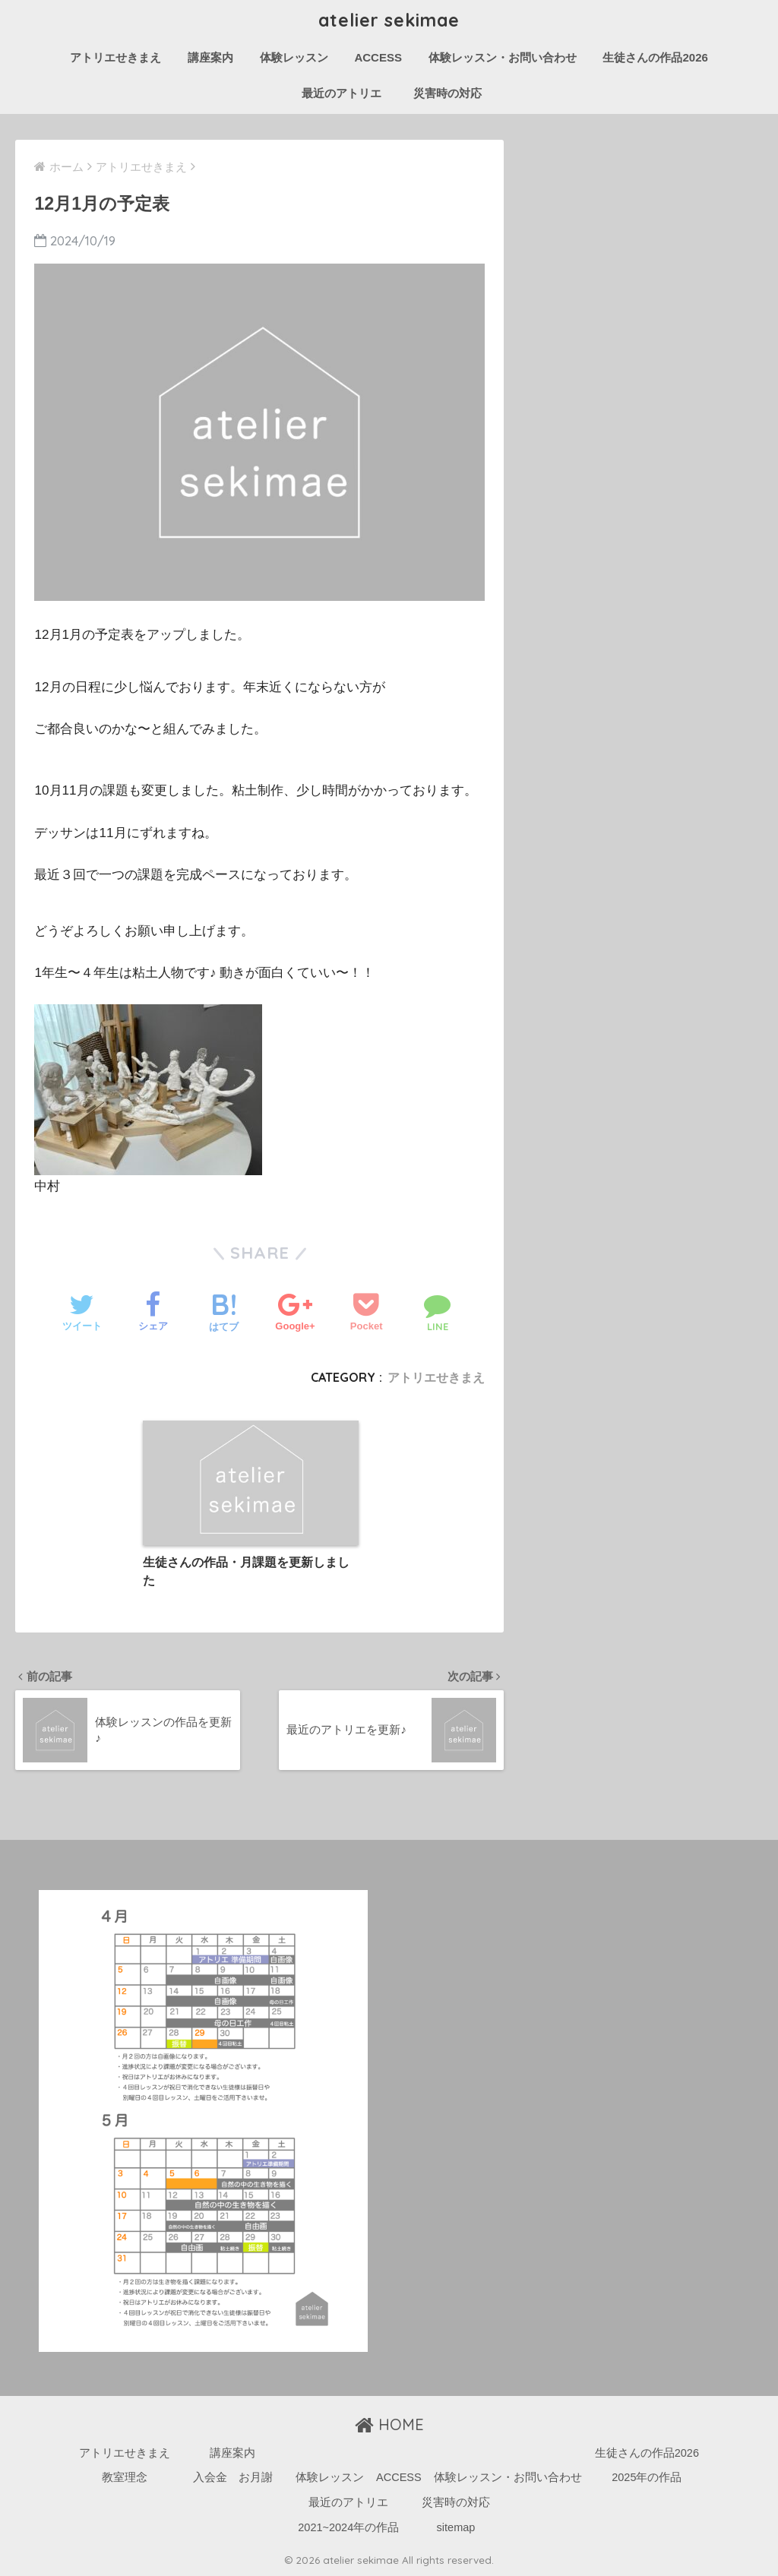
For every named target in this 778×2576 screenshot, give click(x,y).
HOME (389, 2424)
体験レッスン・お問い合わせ (503, 57)
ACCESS (378, 57)
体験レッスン (294, 57)
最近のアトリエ (347, 93)
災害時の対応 (447, 93)
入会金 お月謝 (233, 2477)
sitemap (456, 2527)
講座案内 (210, 57)
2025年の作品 (647, 2477)
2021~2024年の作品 (348, 2527)
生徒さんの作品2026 (654, 57)
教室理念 (124, 2477)
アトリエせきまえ (115, 57)
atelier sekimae (389, 20)
